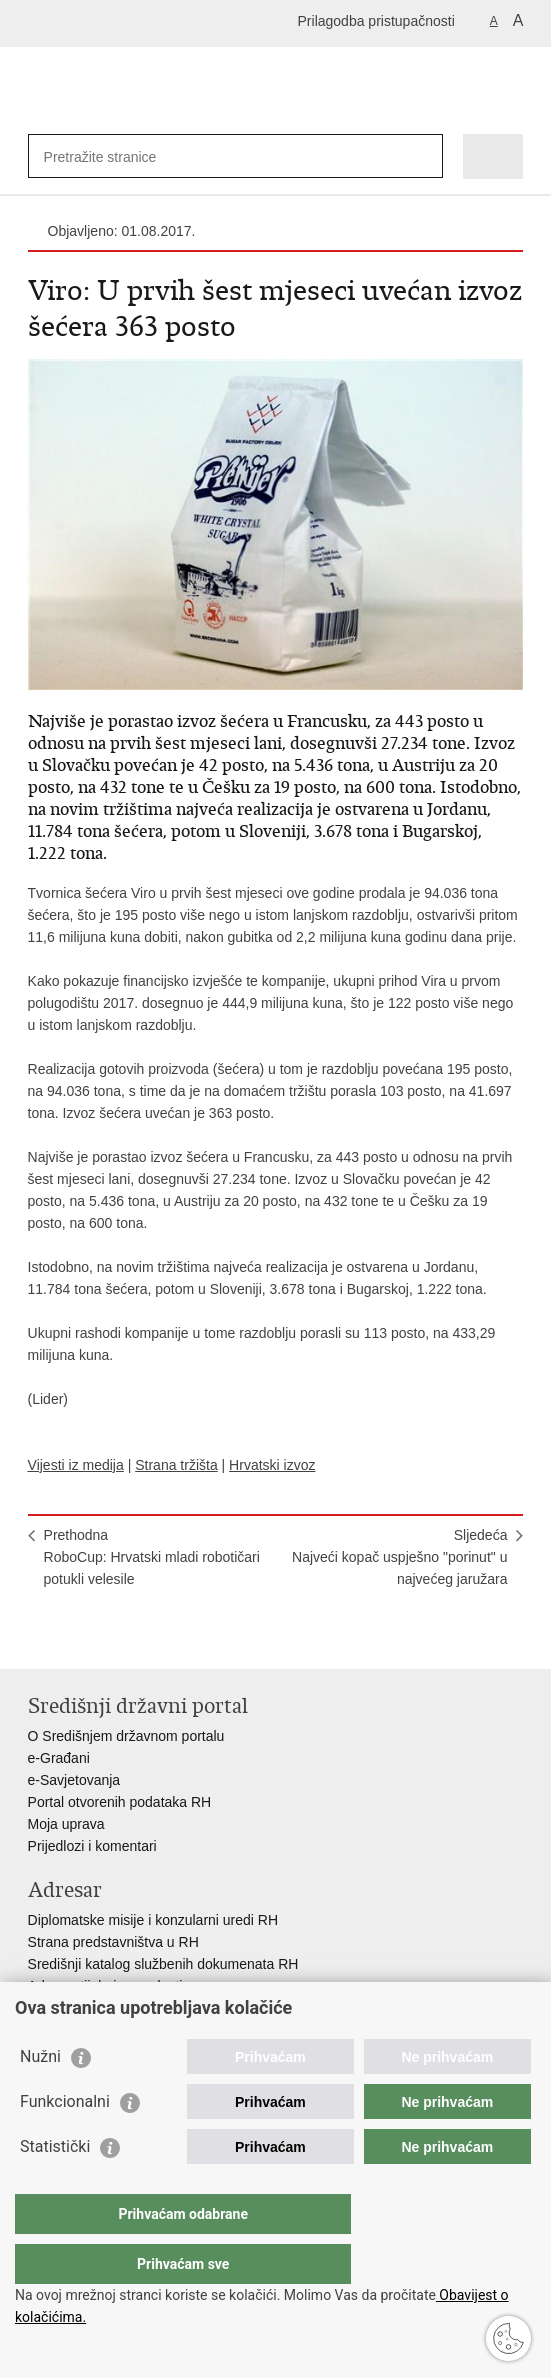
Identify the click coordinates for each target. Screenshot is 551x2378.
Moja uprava (66, 1824)
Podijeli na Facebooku (81, 1637)
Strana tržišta (176, 1465)
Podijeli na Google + (167, 1637)
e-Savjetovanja (74, 1780)
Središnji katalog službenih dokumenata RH (163, 1964)
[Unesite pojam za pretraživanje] (116, 156)
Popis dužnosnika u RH (101, 2008)
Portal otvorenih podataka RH (120, 1802)
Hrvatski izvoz (272, 1465)
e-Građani (59, 1758)
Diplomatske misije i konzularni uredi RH (153, 1920)
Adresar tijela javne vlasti (105, 1986)
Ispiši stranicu (38, 1637)
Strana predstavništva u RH (113, 1942)
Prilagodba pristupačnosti (376, 21)
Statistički (55, 2186)
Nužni (40, 2096)
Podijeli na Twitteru (124, 1637)
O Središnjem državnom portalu (126, 1736)
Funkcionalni (65, 2141)
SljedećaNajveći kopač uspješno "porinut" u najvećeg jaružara (399, 1557)
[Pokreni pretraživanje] (423, 156)
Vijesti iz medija (76, 1465)
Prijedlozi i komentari (92, 1846)
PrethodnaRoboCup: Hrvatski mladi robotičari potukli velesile (152, 1557)
